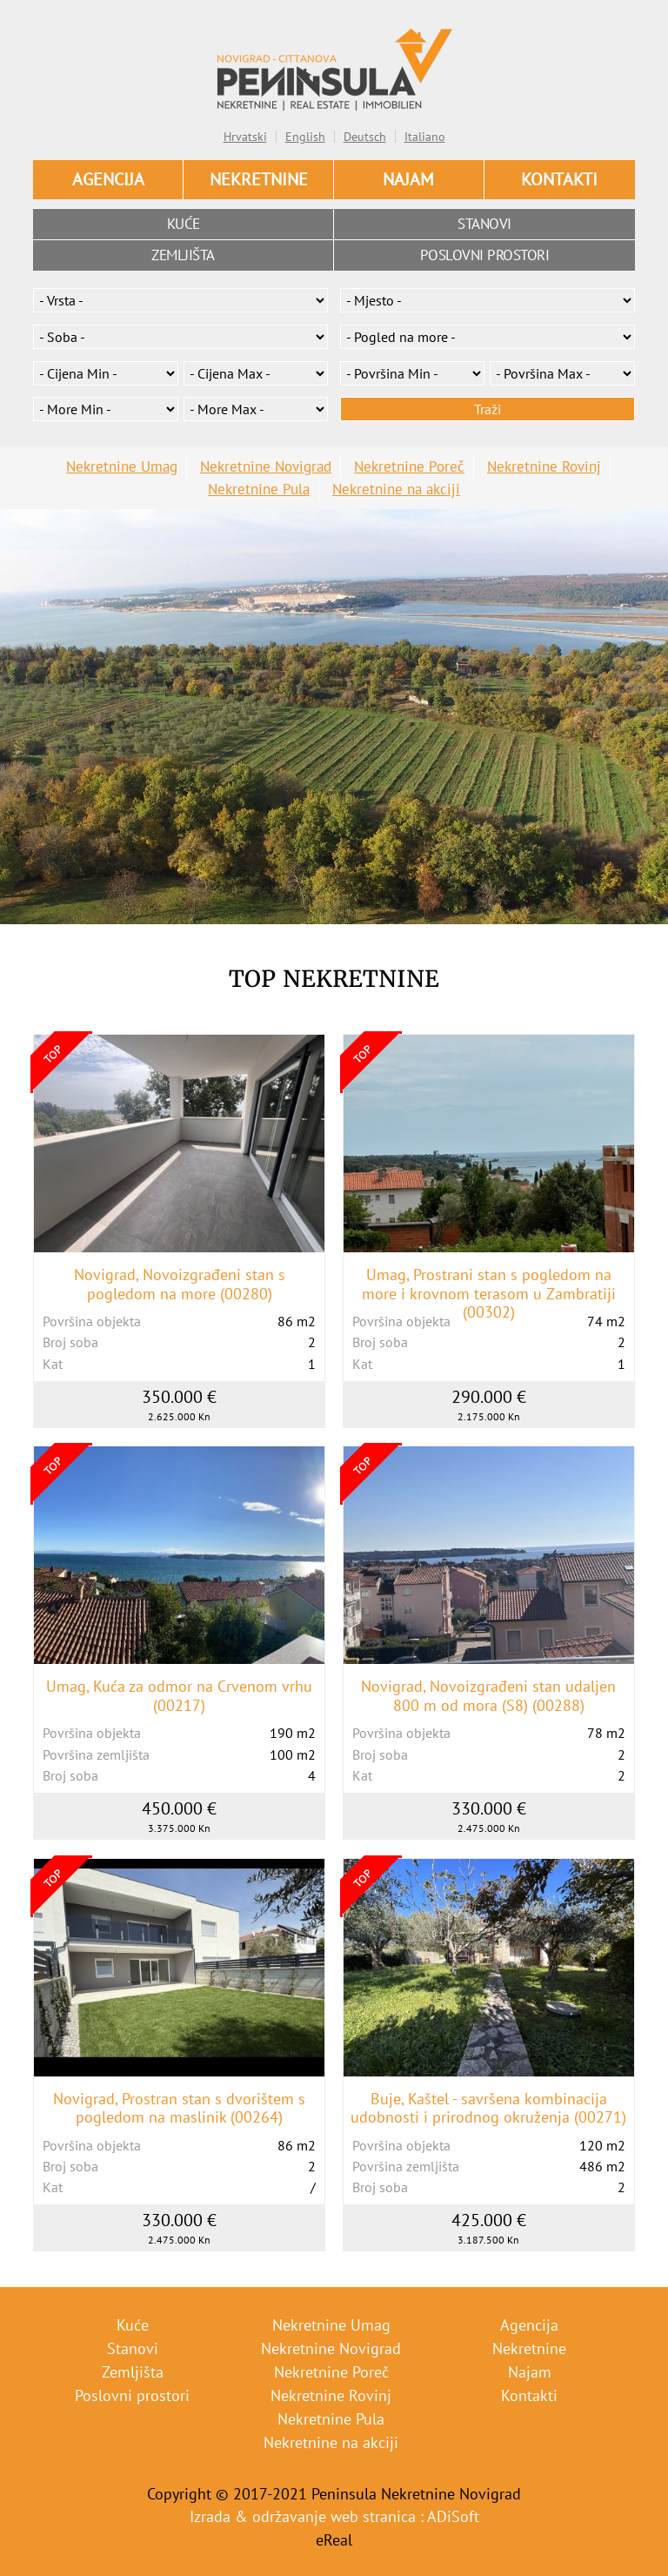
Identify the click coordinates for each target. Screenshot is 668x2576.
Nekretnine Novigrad (265, 466)
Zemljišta (183, 255)
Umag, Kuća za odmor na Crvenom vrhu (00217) (179, 1695)
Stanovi (484, 223)
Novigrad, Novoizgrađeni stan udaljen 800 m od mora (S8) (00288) (488, 1695)
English (305, 137)
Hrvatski (245, 137)
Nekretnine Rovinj (544, 466)
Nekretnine (259, 179)
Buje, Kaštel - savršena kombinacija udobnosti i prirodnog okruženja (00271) (488, 2108)
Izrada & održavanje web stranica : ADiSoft (334, 2516)
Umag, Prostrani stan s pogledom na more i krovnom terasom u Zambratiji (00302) (489, 1293)
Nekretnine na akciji (396, 489)
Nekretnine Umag (121, 466)
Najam (408, 179)
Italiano (424, 137)
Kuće (183, 223)
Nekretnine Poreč (409, 466)
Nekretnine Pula (259, 489)
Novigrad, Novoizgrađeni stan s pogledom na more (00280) (179, 1284)
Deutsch (365, 137)
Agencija (108, 179)
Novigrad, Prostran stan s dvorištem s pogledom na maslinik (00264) (179, 2108)
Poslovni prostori (485, 255)
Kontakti (559, 179)
